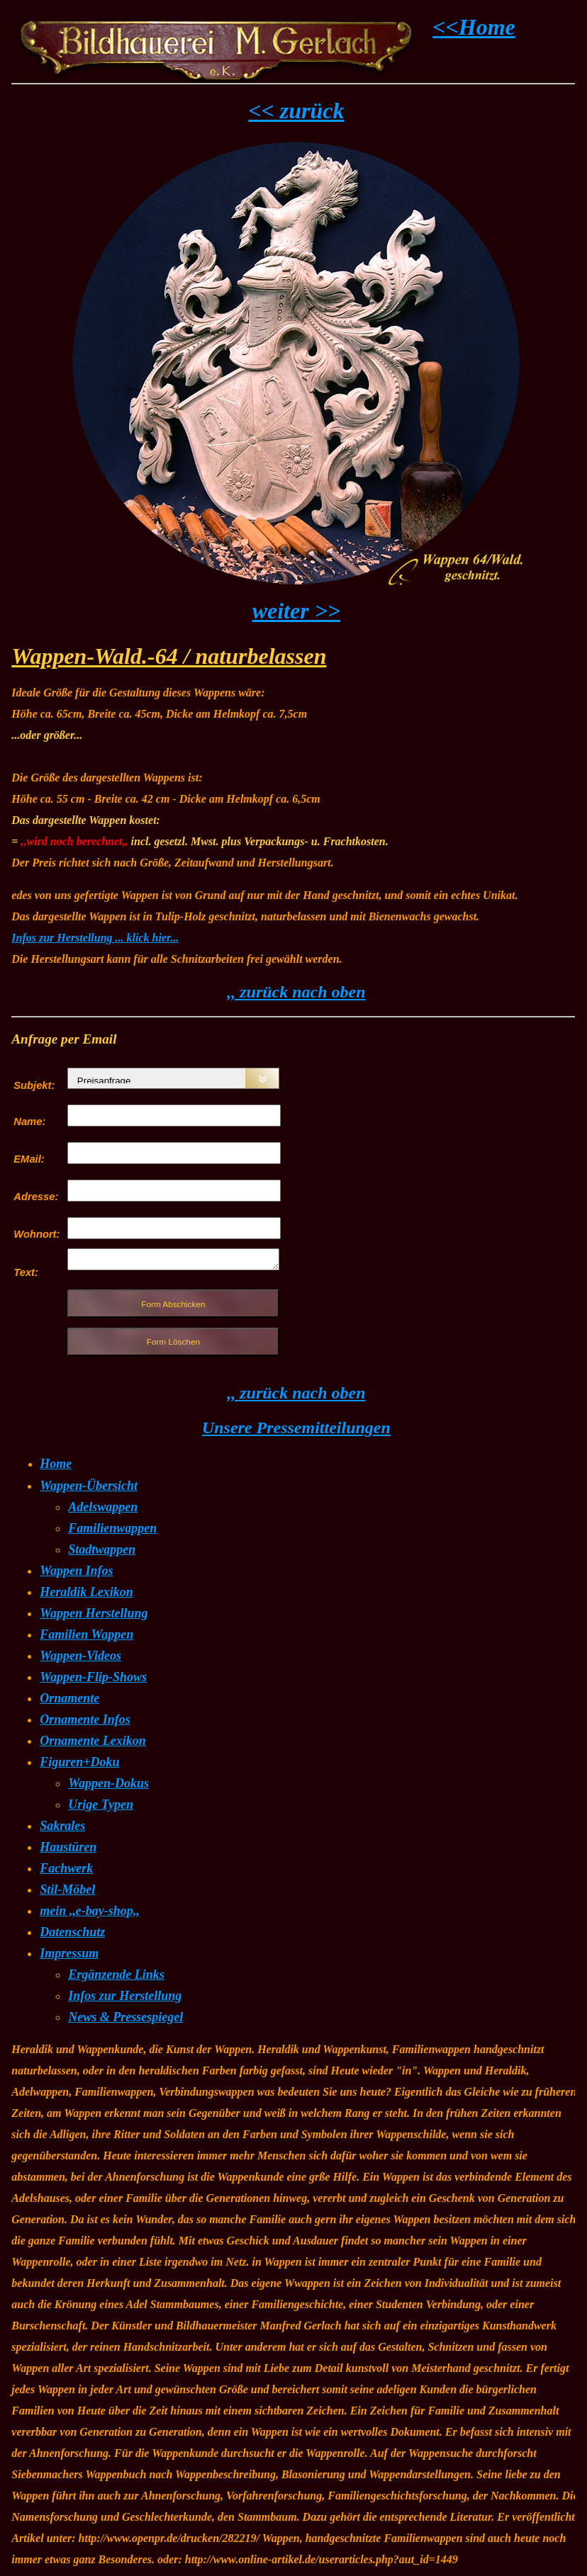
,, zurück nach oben (296, 992)
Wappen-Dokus (108, 1783)
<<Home (473, 27)
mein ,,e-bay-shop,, (89, 1911)
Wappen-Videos (80, 1656)
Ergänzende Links (116, 1974)
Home (56, 1464)
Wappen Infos (76, 1571)
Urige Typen (100, 1804)
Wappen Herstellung (93, 1613)
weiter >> (296, 610)
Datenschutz (72, 1932)
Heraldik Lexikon (86, 1592)
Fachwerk (66, 1868)
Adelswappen (103, 1507)
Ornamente (69, 1698)
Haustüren (68, 1847)
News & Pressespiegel (125, 2017)
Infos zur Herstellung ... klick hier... (95, 938)
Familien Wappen (86, 1634)
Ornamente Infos (85, 1719)
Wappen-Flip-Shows (93, 1677)
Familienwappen (112, 1528)
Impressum (69, 1953)
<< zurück (296, 110)
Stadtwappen (101, 1549)
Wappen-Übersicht (89, 1486)
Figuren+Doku (79, 1762)
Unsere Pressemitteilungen (296, 1427)
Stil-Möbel (67, 1889)
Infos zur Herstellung (124, 1996)
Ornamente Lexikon (93, 1741)
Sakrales (62, 1826)
